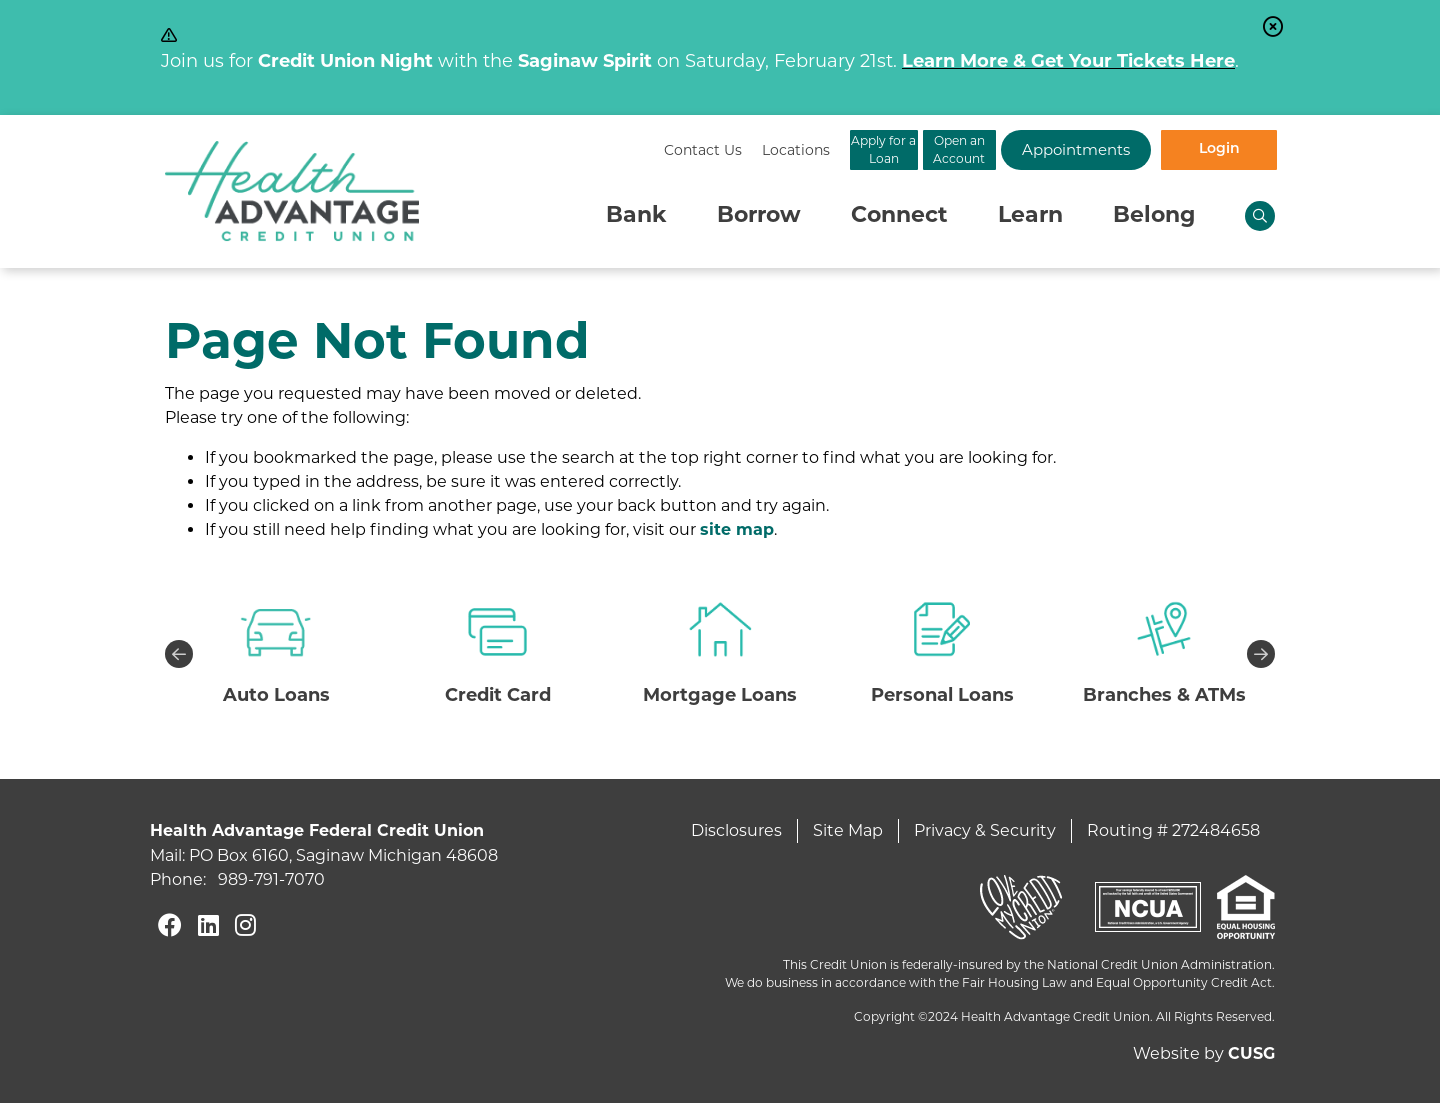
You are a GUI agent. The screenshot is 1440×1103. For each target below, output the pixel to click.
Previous (179, 654)
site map (737, 531)
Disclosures (736, 830)
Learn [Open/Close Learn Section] (1030, 216)
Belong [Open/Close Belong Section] (1154, 216)
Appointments (1040, 149)
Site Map (848, 830)
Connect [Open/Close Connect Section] (899, 216)
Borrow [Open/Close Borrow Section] (759, 216)
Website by (1204, 1053)
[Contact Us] (498, 150)
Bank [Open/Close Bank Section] (636, 216)
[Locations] (591, 150)
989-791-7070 (271, 879)
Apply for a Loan (720, 149)
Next (1261, 654)
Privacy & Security (985, 830)
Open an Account (880, 149)
